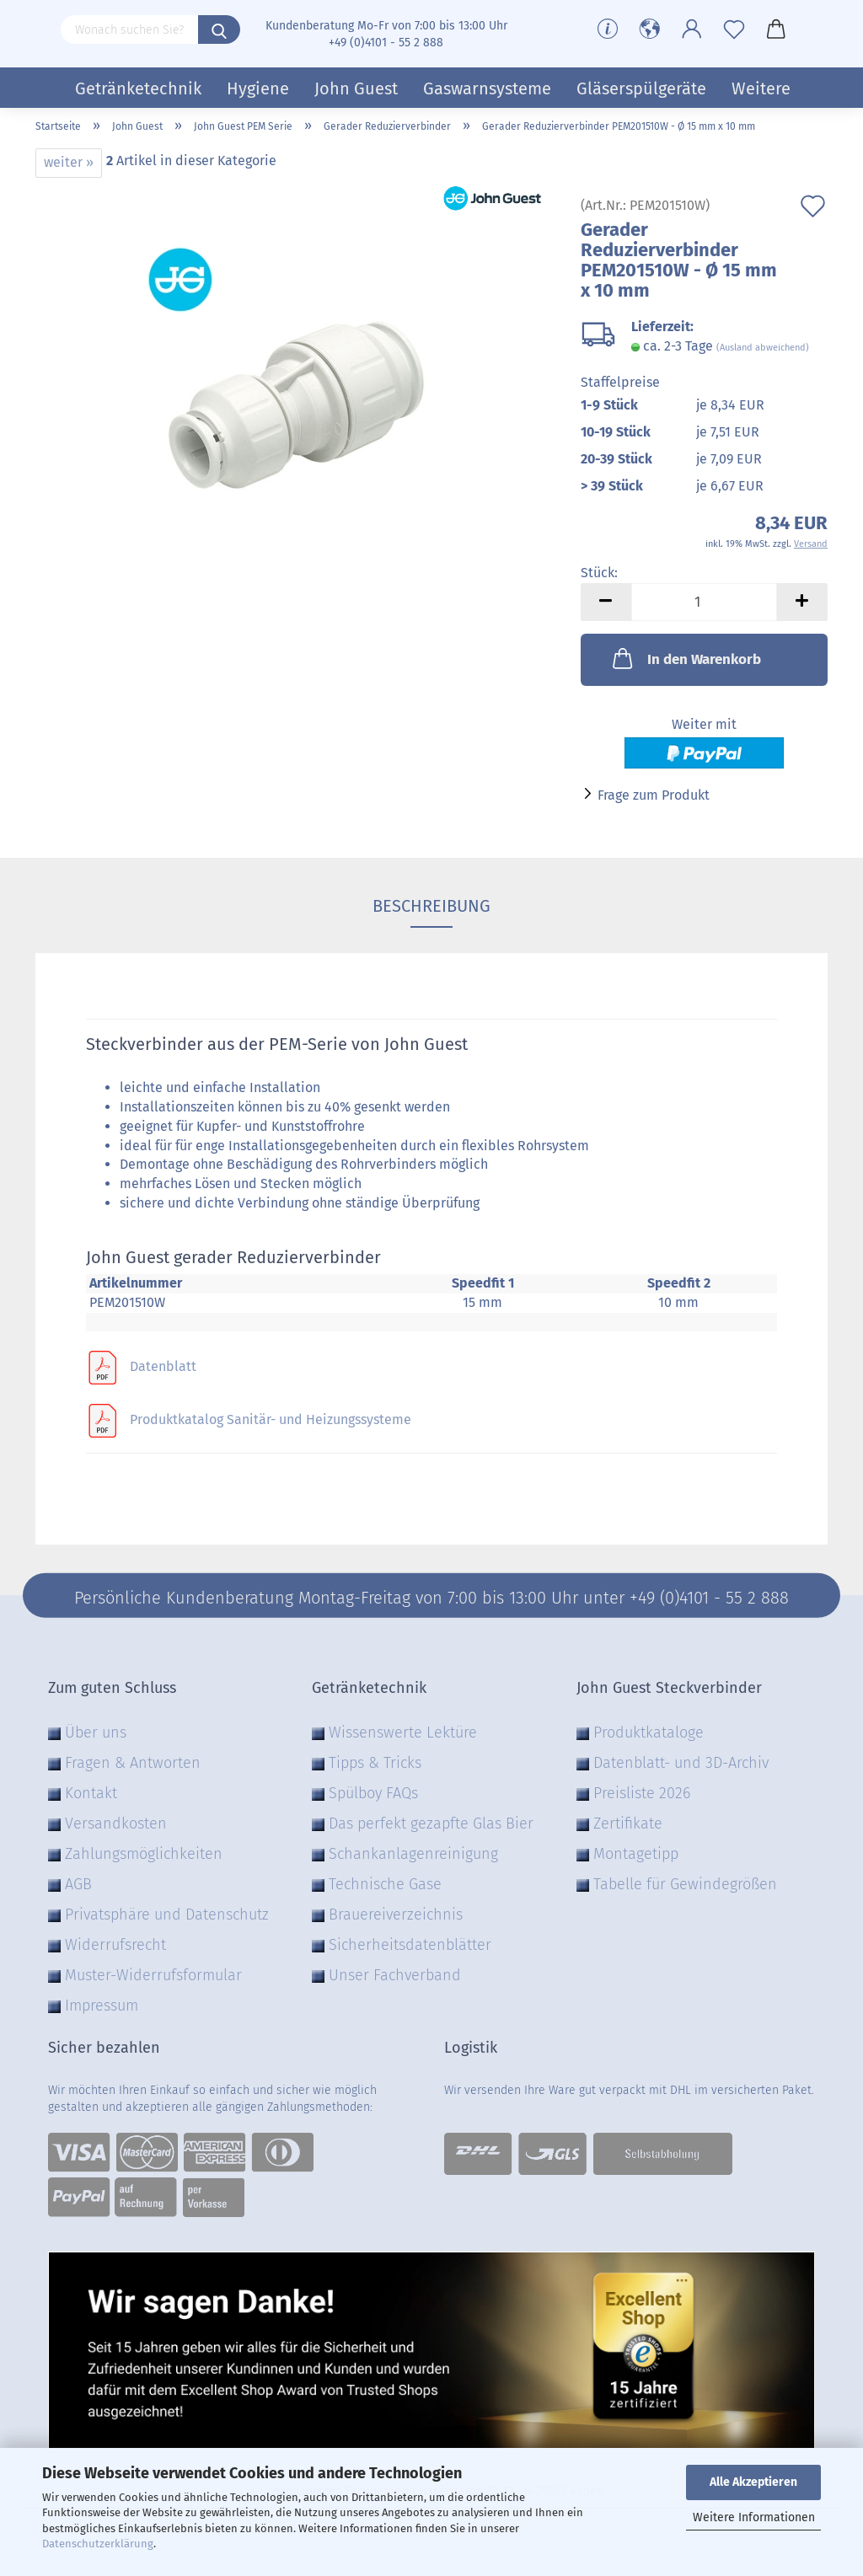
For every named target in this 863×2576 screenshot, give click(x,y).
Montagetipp (635, 1854)
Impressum (101, 2005)
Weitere (761, 88)
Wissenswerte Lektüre (403, 1732)
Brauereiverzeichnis (396, 1914)
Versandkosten (116, 1823)
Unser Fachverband (395, 1975)
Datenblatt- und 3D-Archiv (681, 1763)
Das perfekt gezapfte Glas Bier (431, 1823)
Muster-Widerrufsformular (153, 1975)
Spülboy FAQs (373, 1793)
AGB (78, 1884)
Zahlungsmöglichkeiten (143, 1854)
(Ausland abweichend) (762, 347)
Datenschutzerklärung (97, 2543)
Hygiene (258, 88)
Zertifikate (627, 1823)
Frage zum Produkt (654, 795)
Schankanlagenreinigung (413, 1854)
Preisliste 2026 (641, 1793)
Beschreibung (431, 906)
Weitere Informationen (754, 2517)
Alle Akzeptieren (753, 2482)
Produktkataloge (648, 1732)
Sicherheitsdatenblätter (410, 1945)
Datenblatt (163, 1366)
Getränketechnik (138, 88)
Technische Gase (385, 1884)
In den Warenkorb (685, 658)
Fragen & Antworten (133, 1763)
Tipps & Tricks (375, 1763)
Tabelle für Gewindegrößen (685, 1884)
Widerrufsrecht (115, 1945)
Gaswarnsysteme (487, 88)
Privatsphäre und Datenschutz (167, 1914)
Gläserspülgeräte (641, 88)
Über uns (95, 1732)
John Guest (356, 88)
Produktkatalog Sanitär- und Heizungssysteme (270, 1419)
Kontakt (91, 1793)
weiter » (69, 162)
